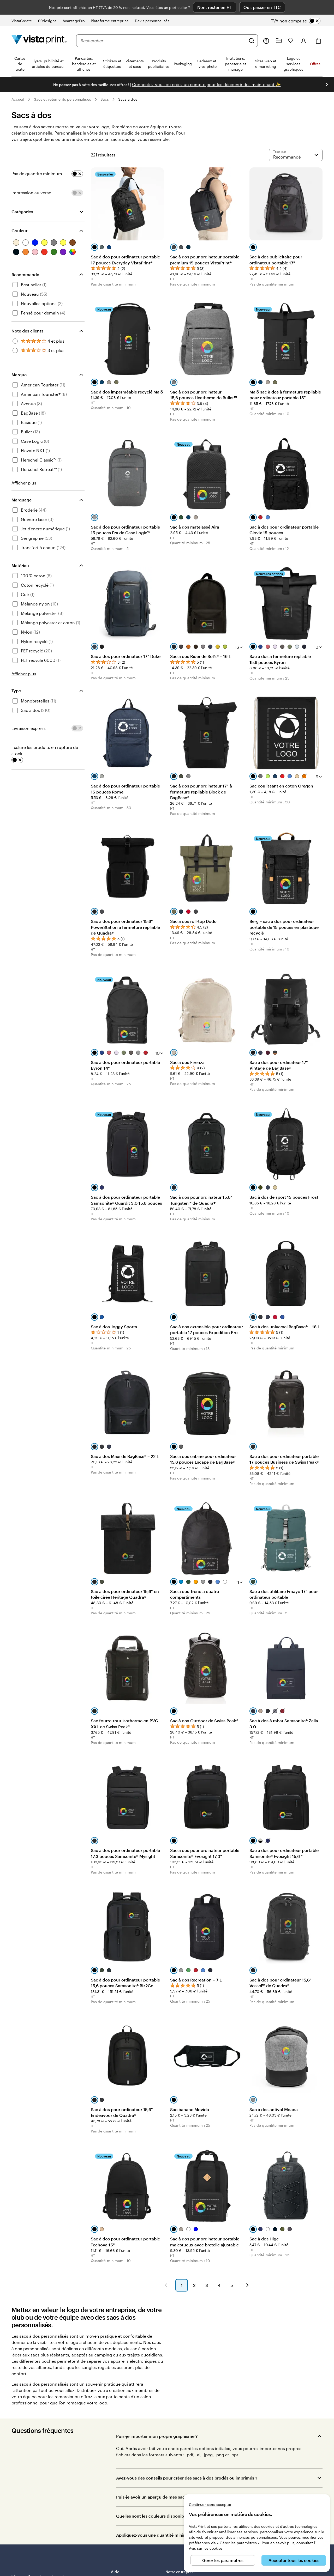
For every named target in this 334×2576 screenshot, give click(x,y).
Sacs (104, 99)
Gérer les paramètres (222, 2560)
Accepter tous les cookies (294, 2560)
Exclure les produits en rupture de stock (44, 750)
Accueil (18, 99)
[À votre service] (266, 40)
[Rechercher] (251, 40)
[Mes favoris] (290, 40)
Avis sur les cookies (206, 2548)
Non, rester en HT (214, 7)
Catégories (22, 211)
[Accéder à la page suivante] (247, 2285)
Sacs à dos (127, 99)
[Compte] (304, 40)
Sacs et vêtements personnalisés (62, 99)
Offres (315, 64)
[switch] (299, 21)
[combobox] (163, 41)
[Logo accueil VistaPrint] (39, 40)
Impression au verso (31, 192)
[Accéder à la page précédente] (166, 2285)
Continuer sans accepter (210, 2504)
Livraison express (28, 728)
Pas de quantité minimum (36, 173)
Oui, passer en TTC (262, 7)
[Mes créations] (279, 41)
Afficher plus (23, 482)
